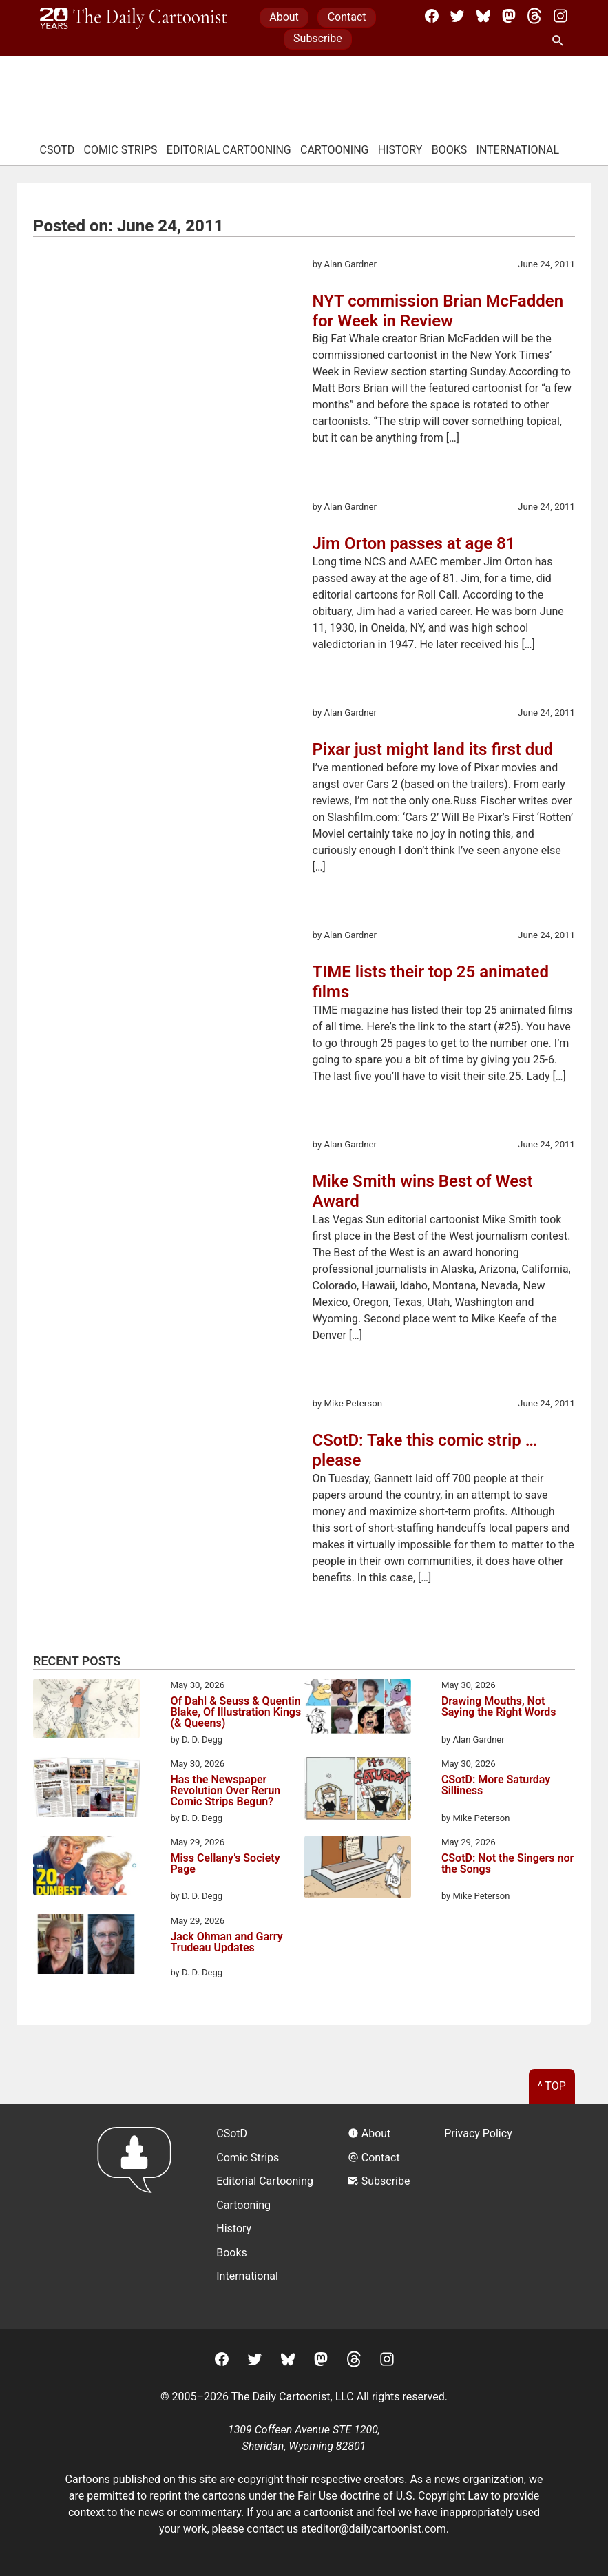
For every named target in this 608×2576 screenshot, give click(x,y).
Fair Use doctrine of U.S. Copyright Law (392, 2495)
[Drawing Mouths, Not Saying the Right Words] (357, 1708)
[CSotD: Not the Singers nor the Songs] (357, 1869)
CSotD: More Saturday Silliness (495, 1785)
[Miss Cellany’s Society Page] (86, 1868)
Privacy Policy (478, 2133)
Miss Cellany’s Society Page (225, 1864)
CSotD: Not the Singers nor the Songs (507, 1864)
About (284, 16)
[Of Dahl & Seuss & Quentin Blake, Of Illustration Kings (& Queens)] (86, 1711)
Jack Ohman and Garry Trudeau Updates (226, 1942)
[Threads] (534, 16)
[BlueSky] (483, 16)
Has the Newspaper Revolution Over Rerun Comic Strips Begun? (225, 1790)
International (518, 149)
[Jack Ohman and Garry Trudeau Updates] (86, 1946)
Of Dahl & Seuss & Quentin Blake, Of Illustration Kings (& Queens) (235, 1712)
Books (450, 149)
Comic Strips (121, 149)
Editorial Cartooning (229, 149)
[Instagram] (560, 16)
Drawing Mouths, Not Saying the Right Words (498, 1707)
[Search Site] (560, 41)
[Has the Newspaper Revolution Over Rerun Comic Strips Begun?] (86, 1789)
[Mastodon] (509, 16)
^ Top (552, 2085)
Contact (347, 16)
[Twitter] (457, 16)
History (400, 149)
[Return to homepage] (139, 2216)
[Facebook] (431, 16)
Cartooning (334, 149)
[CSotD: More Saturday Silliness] (357, 1791)
